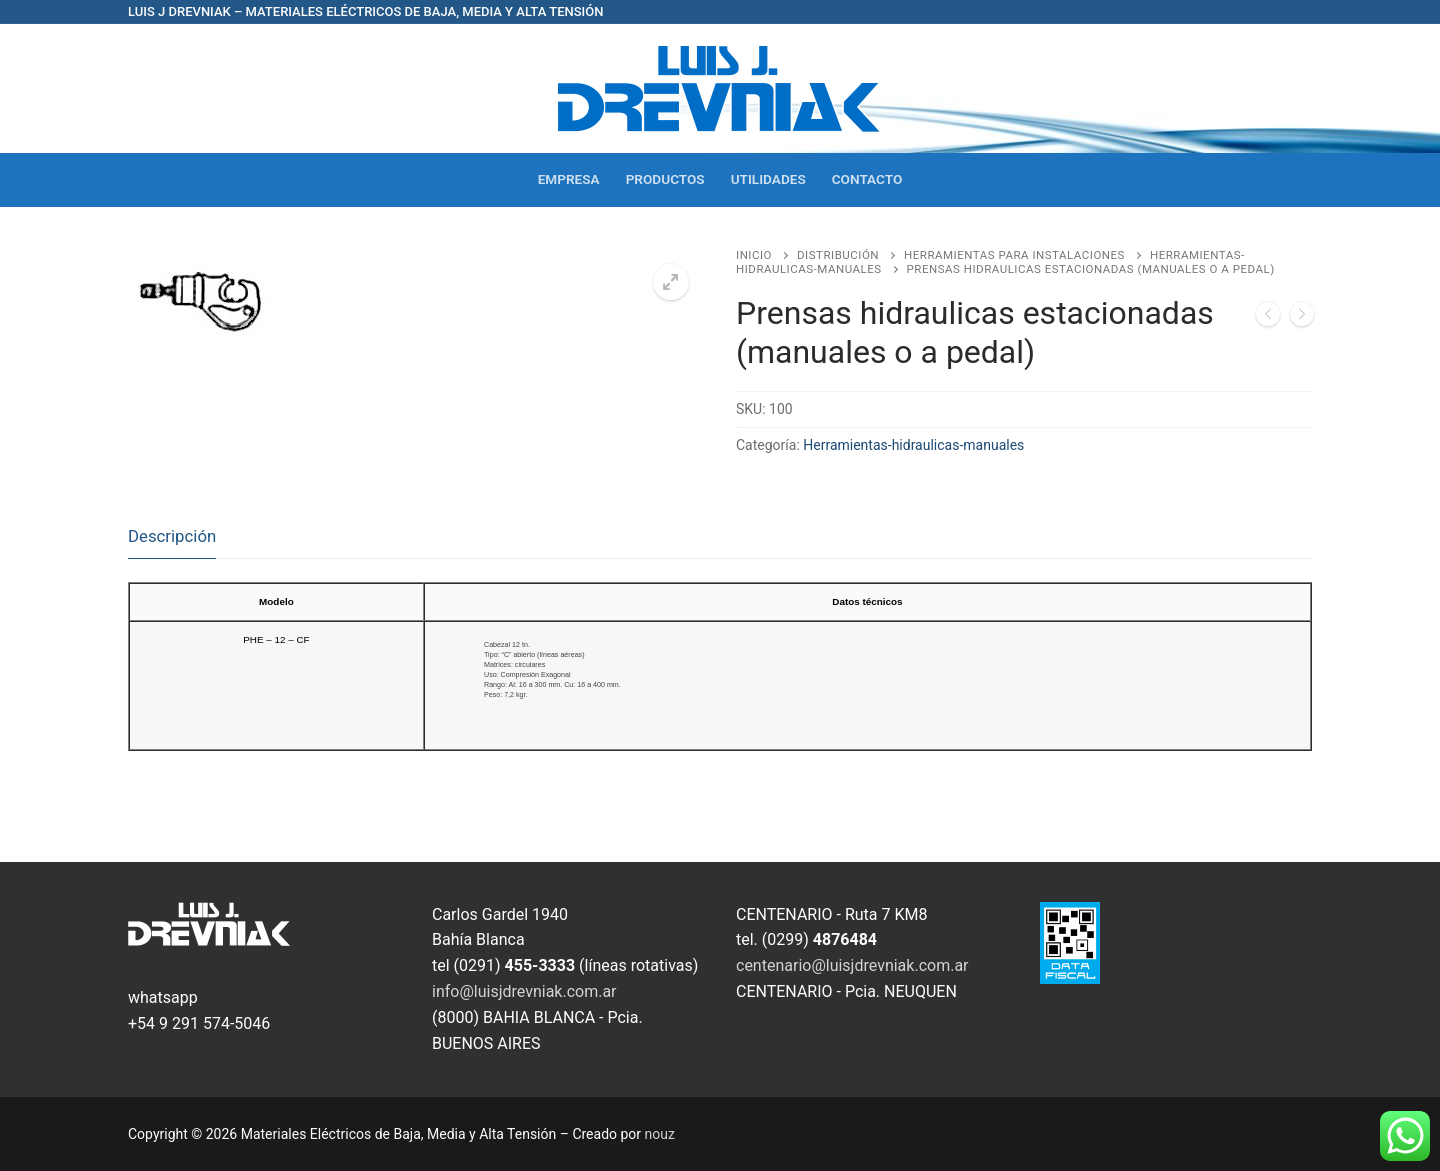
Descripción (172, 536)
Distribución (838, 255)
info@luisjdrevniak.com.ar (524, 991)
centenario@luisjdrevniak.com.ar (852, 965)
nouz (660, 1134)
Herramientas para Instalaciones (1014, 255)
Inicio (754, 255)
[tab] (172, 536)
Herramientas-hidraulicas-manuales (913, 445)
